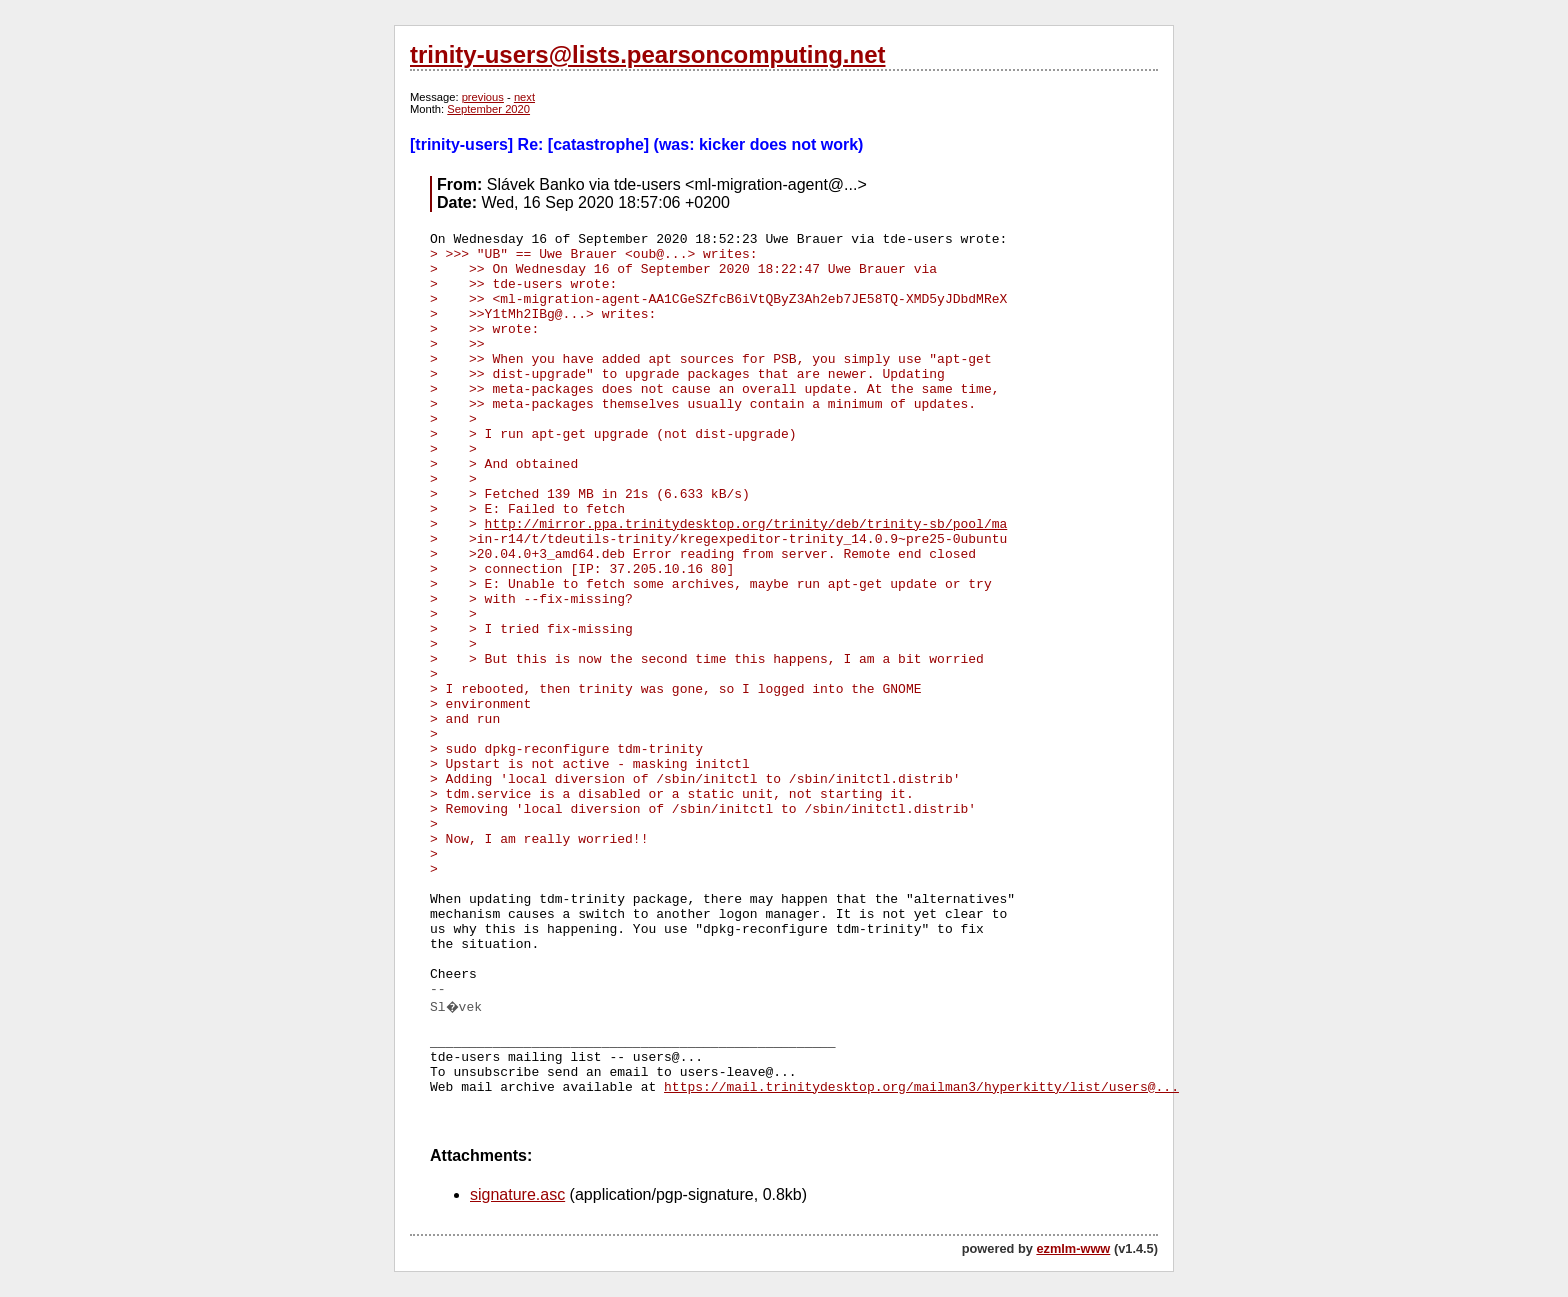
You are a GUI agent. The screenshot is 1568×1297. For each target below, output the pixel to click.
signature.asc (517, 1194)
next (524, 97)
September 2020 (488, 109)
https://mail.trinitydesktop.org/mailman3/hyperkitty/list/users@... (921, 1087)
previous (483, 97)
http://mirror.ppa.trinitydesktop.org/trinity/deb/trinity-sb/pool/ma (746, 524)
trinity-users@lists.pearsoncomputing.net (647, 54)
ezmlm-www (1073, 1248)
